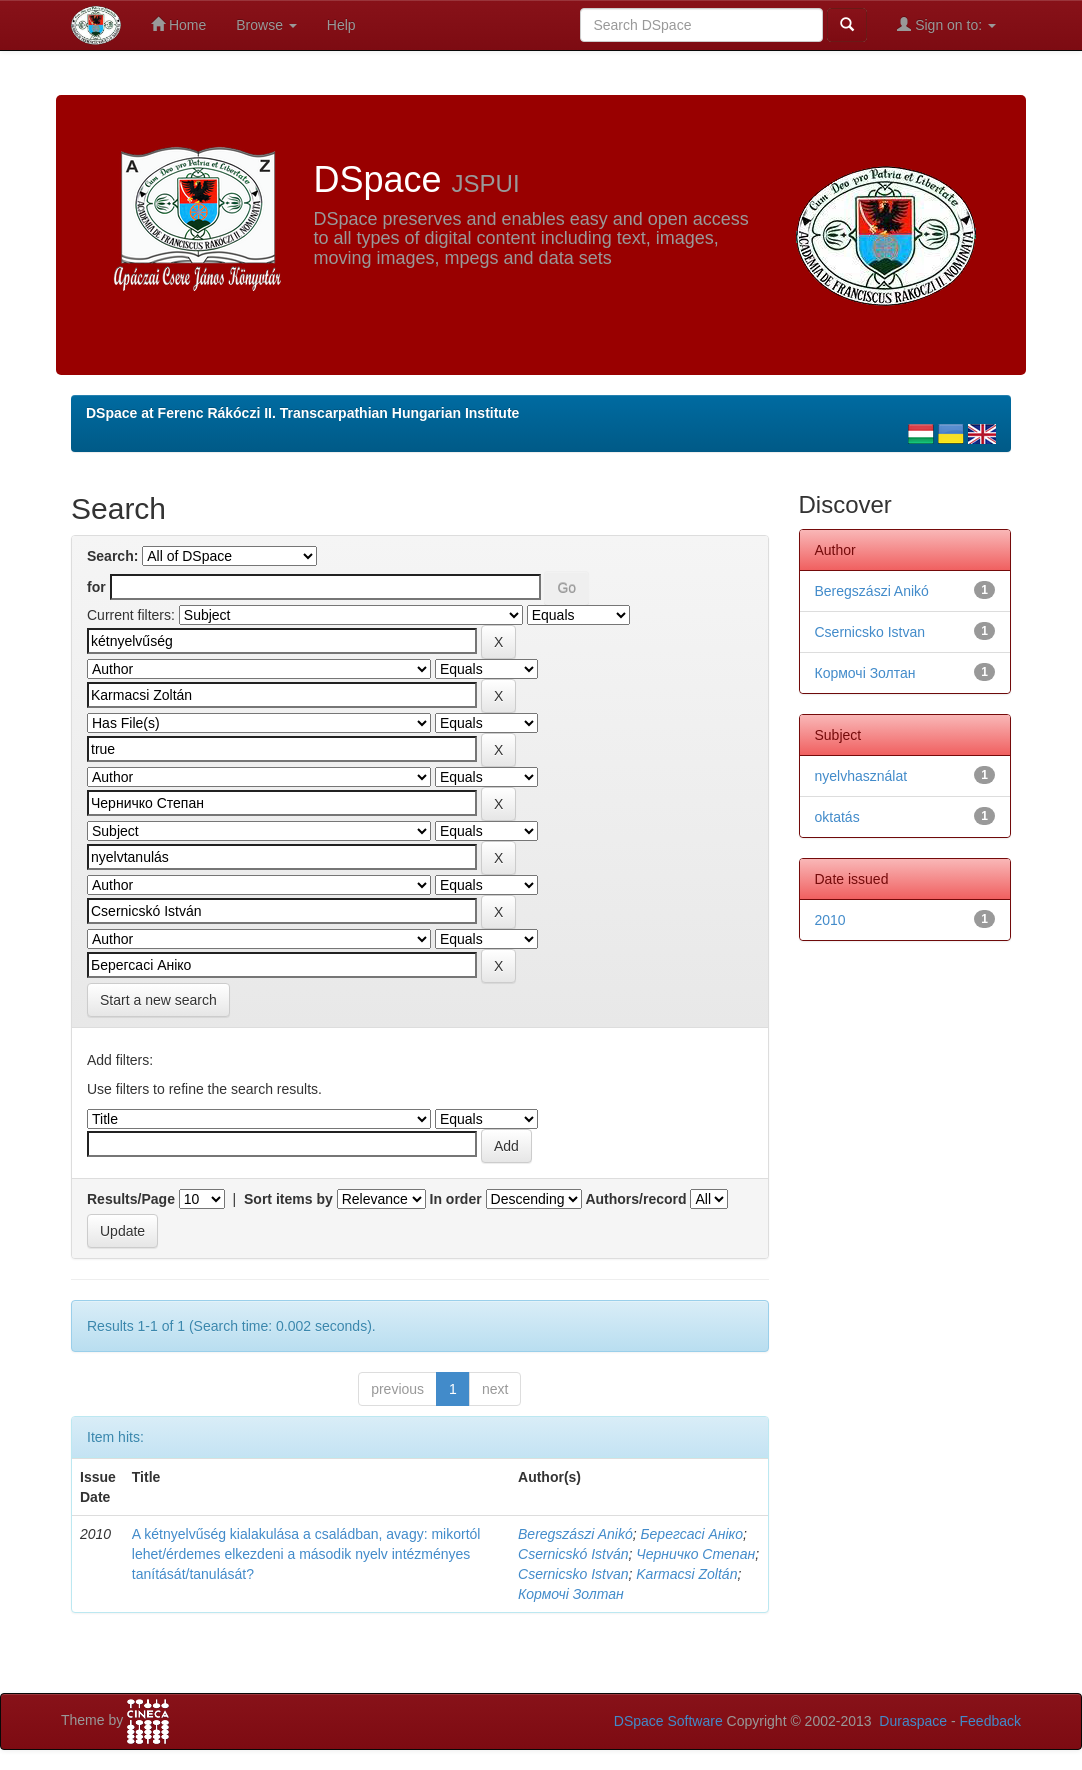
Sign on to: (946, 24)
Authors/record (635, 1199)
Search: (112, 556)
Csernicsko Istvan (573, 1574)
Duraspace (913, 1721)
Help (341, 25)
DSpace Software (668, 1721)
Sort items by (288, 1199)
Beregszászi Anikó (575, 1534)
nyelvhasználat (861, 776)
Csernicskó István (573, 1554)
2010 (830, 920)
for (96, 587)
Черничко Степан (695, 1554)
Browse (266, 25)
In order (456, 1199)
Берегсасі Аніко (691, 1534)
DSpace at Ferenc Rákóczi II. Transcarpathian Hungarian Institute (302, 413)
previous (397, 1389)
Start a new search (158, 1000)
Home (178, 24)
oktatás (837, 817)
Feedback (990, 1721)
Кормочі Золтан (571, 1594)
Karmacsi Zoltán (686, 1574)
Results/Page (131, 1199)
